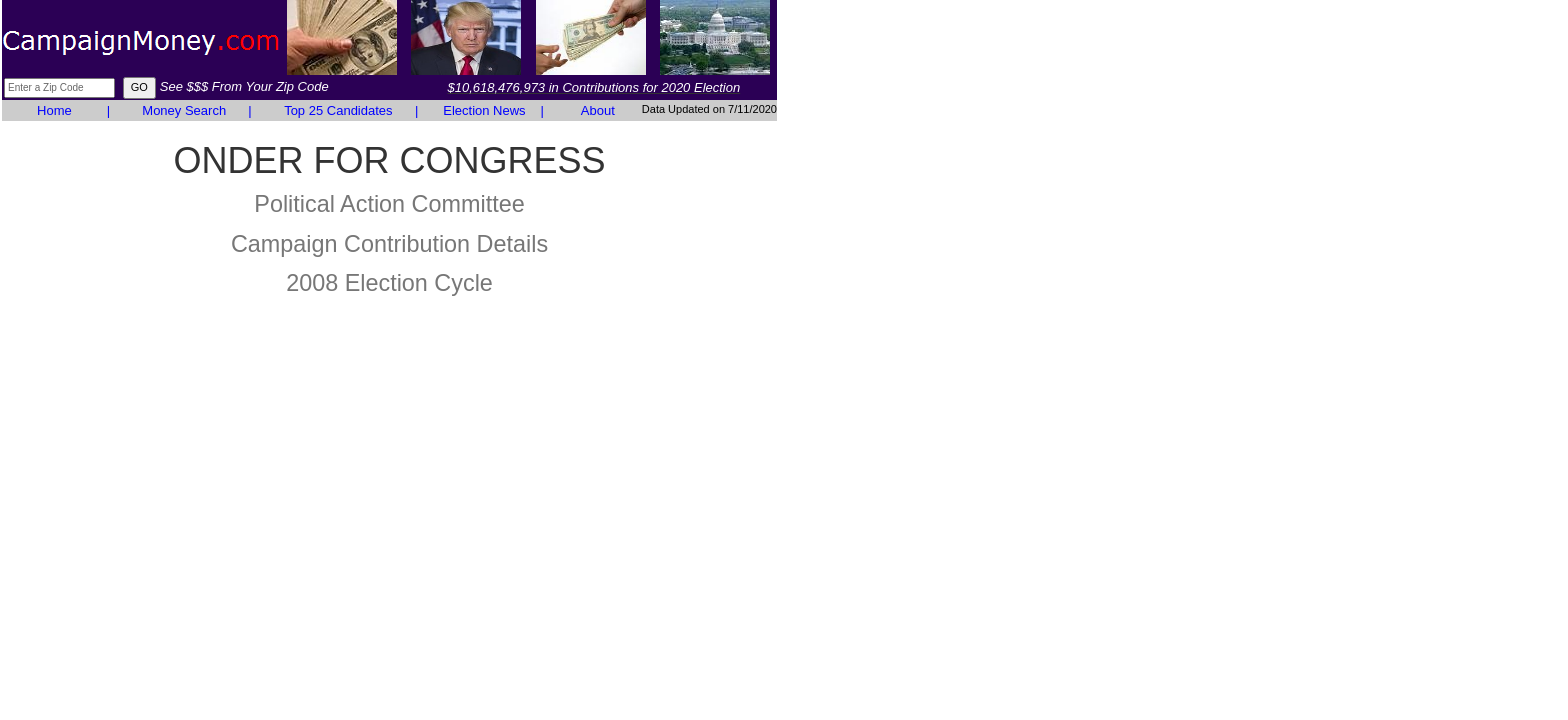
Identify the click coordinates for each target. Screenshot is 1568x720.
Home (54, 110)
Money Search (184, 110)
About (598, 110)
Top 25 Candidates (338, 110)
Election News (484, 110)
